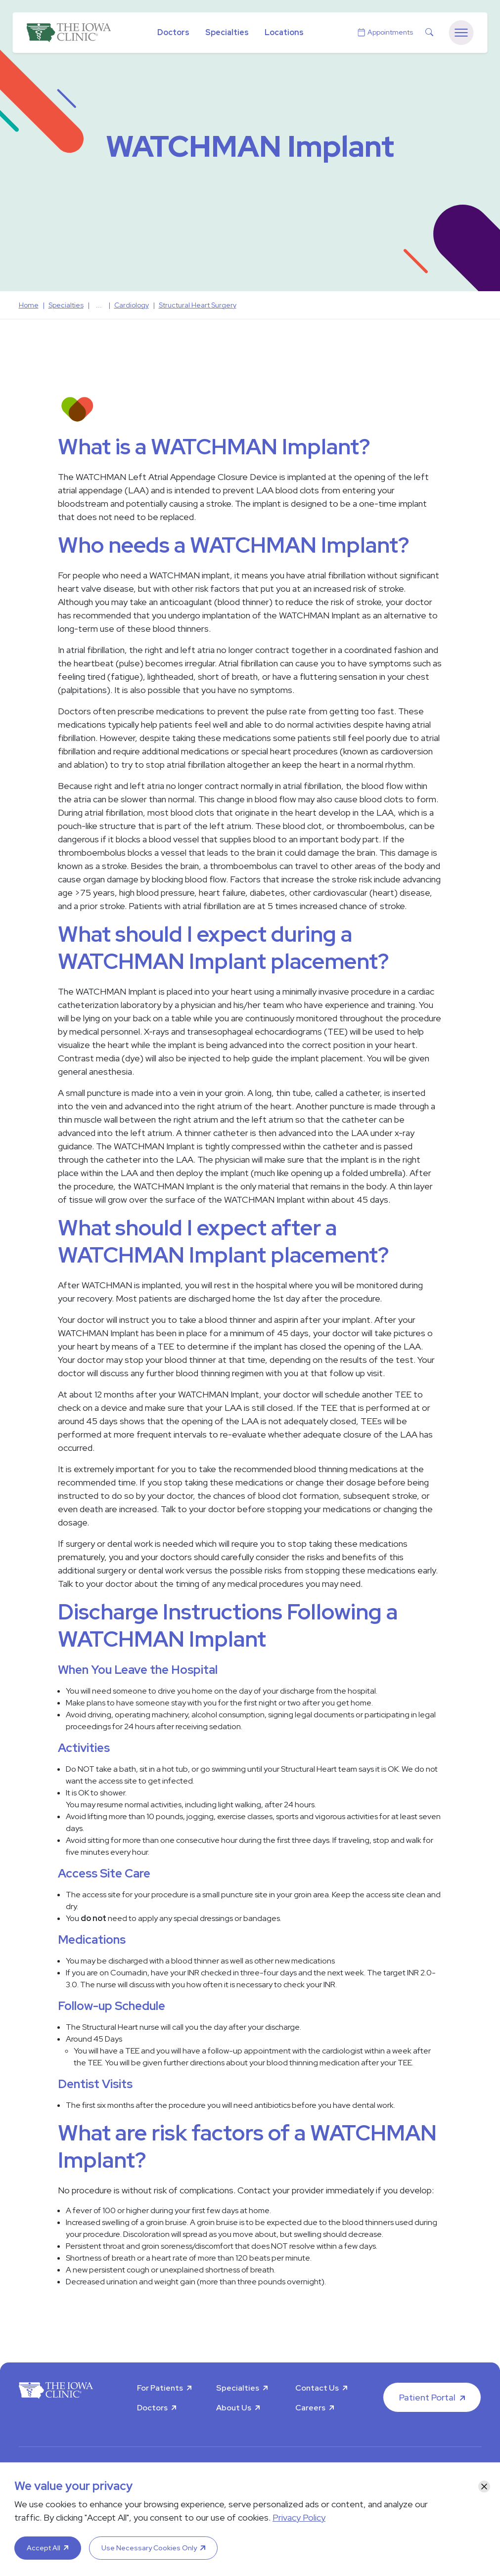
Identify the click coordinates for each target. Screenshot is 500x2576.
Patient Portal (427, 2397)
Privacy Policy (299, 2517)
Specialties (227, 32)
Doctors (173, 32)
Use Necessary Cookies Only (149, 2547)
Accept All (43, 2547)
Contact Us (317, 2388)
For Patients (160, 2388)
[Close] (484, 2486)
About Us (233, 2407)
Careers (310, 2407)
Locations (284, 32)
